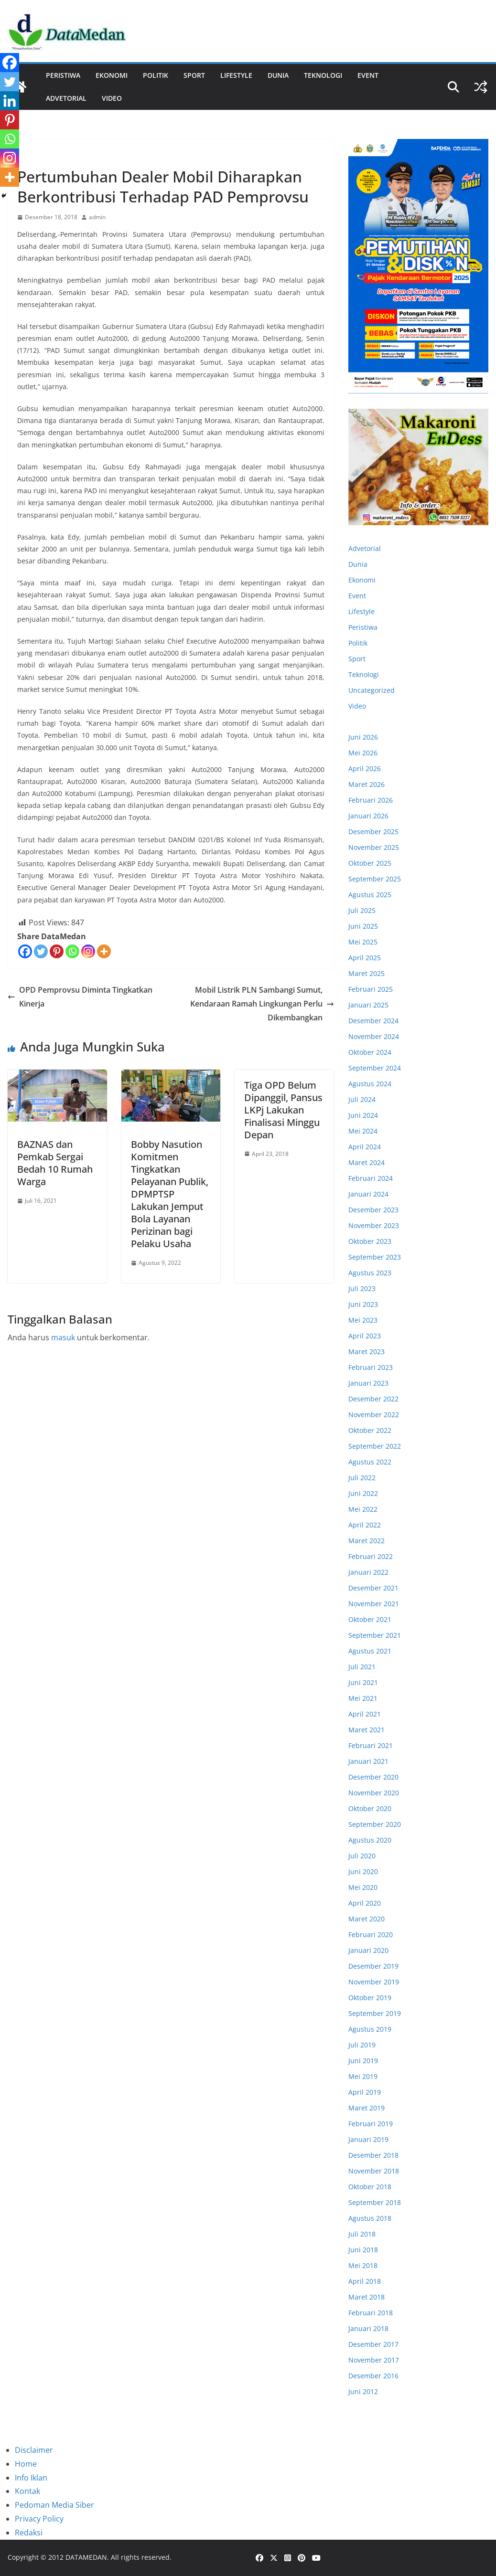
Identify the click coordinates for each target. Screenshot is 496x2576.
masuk (63, 1337)
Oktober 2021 (369, 1619)
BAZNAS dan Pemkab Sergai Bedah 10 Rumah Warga (55, 1163)
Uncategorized (371, 690)
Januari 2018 (368, 2328)
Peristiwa (63, 75)
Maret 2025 (366, 973)
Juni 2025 (363, 926)
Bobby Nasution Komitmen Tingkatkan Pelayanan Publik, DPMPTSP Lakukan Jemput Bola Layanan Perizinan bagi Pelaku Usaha (169, 1194)
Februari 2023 (370, 1367)
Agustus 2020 (369, 1840)
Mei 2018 (362, 2265)
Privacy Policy (39, 2518)
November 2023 (373, 1225)
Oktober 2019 (369, 1997)
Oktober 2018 (369, 2186)
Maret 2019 (366, 2107)
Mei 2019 (362, 2076)
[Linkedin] (9, 100)
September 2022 (374, 1446)
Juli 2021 (362, 1666)
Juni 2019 (363, 2060)
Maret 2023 (366, 1351)
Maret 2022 (366, 1540)
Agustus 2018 (369, 2218)
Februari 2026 (370, 800)
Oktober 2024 (369, 1052)
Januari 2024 (368, 1193)
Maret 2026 (366, 784)
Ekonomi (112, 75)
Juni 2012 (363, 2391)
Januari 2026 (368, 815)
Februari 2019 (370, 2123)
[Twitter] (41, 951)
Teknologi (323, 75)
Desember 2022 (373, 1398)
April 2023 (364, 1335)
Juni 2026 (363, 737)
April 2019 (364, 2092)
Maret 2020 (366, 1918)
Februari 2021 (370, 1745)
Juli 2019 (362, 2044)
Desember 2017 (373, 2344)
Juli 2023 (362, 1288)
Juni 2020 (363, 1871)
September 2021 (374, 1635)
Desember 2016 (373, 2375)
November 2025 (373, 847)
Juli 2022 (362, 1477)
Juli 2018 (362, 2233)
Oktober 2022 (369, 1430)
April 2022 (364, 1524)
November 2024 (373, 1036)
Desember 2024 (373, 1020)
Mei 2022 (362, 1509)
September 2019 (374, 2013)
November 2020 (373, 1792)
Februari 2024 (370, 1178)
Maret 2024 (366, 1162)
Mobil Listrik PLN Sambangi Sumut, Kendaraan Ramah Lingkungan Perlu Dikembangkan (262, 1004)
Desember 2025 (373, 831)
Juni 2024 (363, 1115)
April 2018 (364, 2281)
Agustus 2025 (369, 894)
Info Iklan (31, 2477)
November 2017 (373, 2359)
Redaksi (29, 2532)
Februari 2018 (370, 2312)
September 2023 (374, 1256)
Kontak (27, 2491)
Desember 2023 (373, 1209)
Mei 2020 (362, 1887)
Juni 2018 (363, 2249)
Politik (155, 75)
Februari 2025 (370, 989)
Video (112, 98)
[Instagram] (88, 951)
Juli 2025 (362, 910)
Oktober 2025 (369, 863)
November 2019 (373, 1981)
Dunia (278, 75)
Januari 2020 (368, 1950)
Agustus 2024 (369, 1083)
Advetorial (364, 548)
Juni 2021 (363, 1682)
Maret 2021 (366, 1729)
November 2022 (373, 1414)
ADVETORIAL (66, 98)
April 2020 (364, 1903)
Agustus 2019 (369, 2029)
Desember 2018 (373, 2155)
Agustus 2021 (369, 1650)
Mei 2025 (362, 941)
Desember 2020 (373, 1776)
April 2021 (364, 1713)
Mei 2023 (362, 1320)
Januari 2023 (368, 1383)
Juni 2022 (363, 1493)
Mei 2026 (362, 752)
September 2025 (374, 878)
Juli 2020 (362, 1855)
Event (367, 75)
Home (26, 2464)
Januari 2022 (368, 1572)
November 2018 (373, 2170)
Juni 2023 (363, 1304)
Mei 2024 (362, 1130)
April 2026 (364, 768)
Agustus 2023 (369, 1272)
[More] (104, 951)
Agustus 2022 (369, 1461)
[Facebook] (25, 951)
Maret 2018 (366, 2296)
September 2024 (374, 1067)
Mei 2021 (362, 1698)
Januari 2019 (368, 2139)
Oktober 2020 (369, 1808)
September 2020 (374, 1824)
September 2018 (374, 2202)
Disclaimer (34, 2450)
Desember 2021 (373, 1587)
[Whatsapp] (72, 951)
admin (97, 217)
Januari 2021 (368, 1761)
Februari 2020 (370, 1934)
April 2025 (364, 957)
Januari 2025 (368, 1004)
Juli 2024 (362, 1099)
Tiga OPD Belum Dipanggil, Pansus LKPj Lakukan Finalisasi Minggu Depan (283, 1110)
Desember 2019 (373, 1966)
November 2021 (373, 1603)
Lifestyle (236, 75)
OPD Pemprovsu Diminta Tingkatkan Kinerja (80, 997)
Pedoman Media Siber (54, 2505)
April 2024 (364, 1146)
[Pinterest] (57, 951)
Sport (194, 75)
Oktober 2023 (369, 1241)
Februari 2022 (370, 1556)
